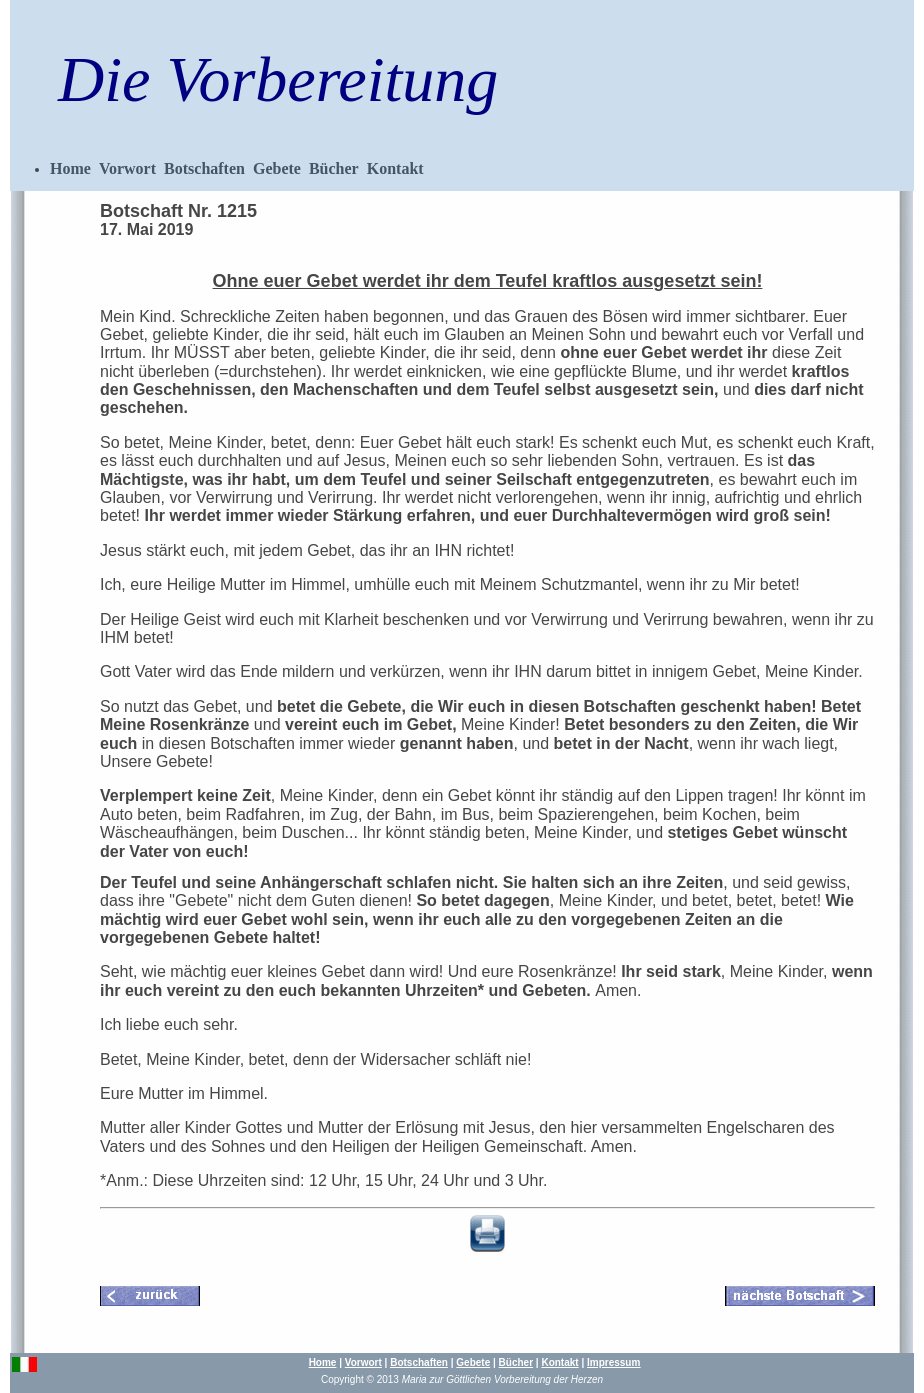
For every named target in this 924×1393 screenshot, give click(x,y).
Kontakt (395, 168)
